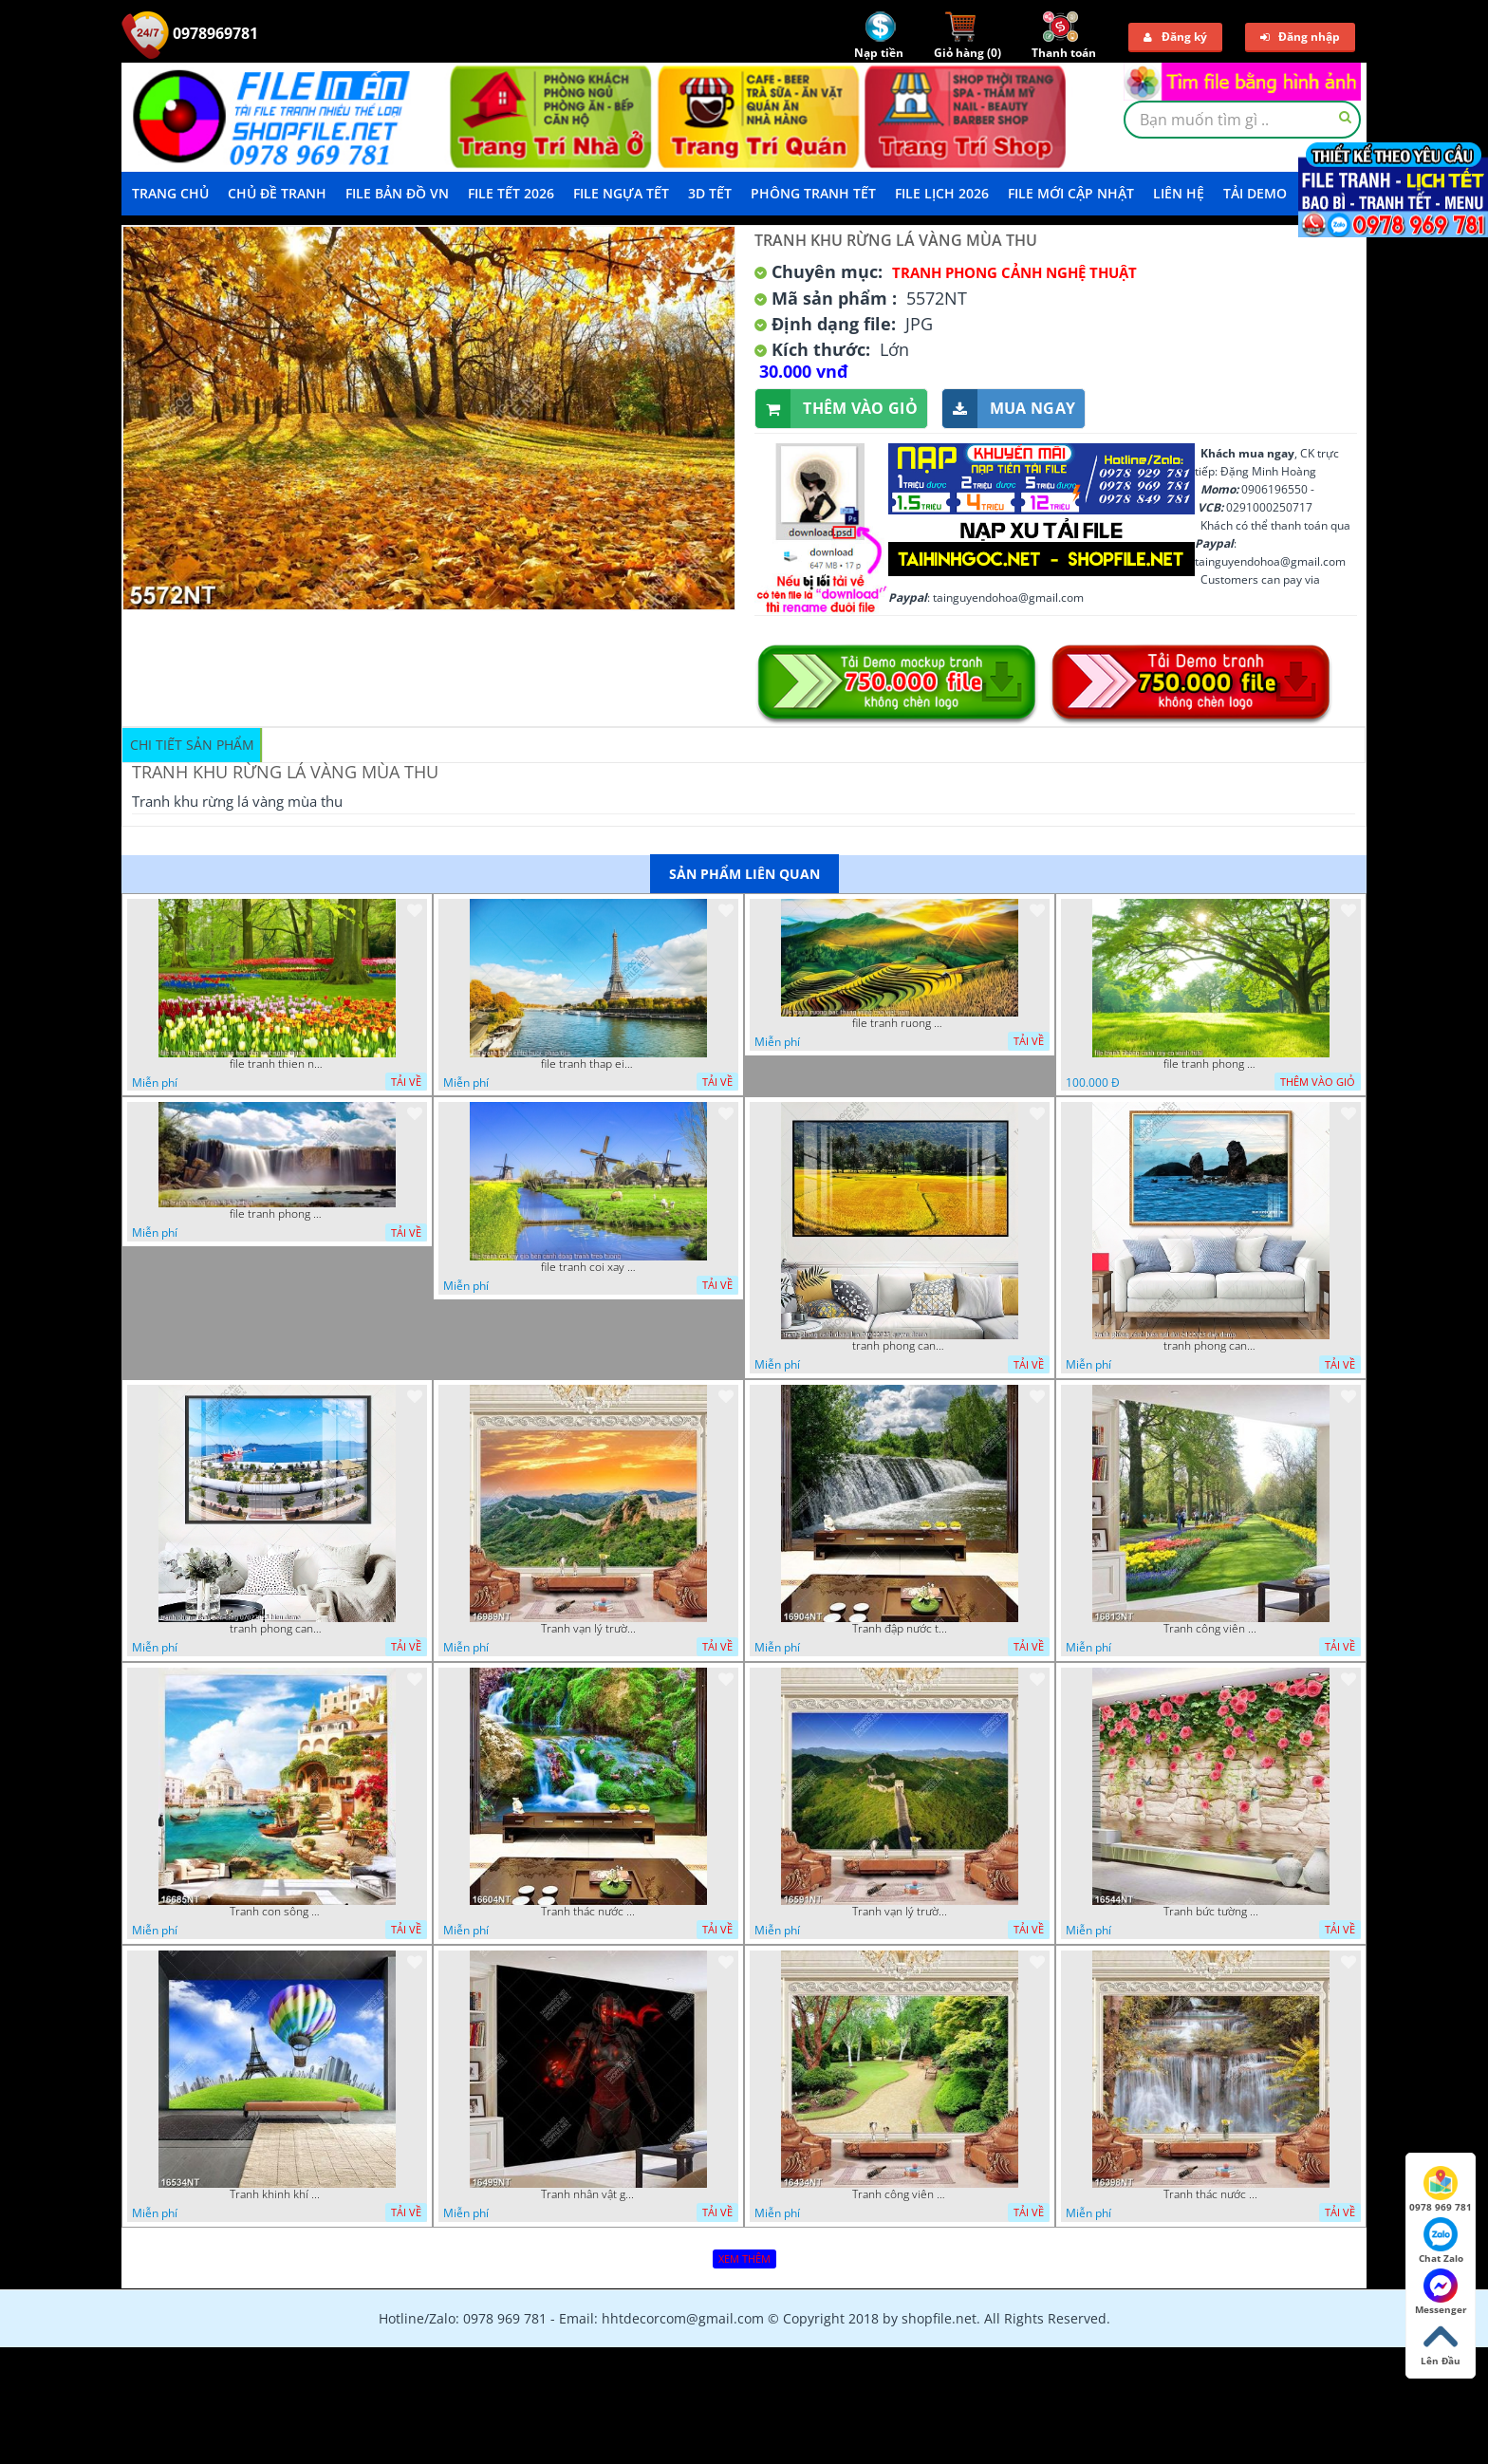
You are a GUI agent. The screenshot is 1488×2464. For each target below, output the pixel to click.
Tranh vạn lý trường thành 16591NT (899, 1911)
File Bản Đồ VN (397, 193)
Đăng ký (1175, 36)
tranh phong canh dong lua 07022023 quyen (899, 1346)
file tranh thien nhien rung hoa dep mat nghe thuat (277, 1064)
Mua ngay (1008, 408)
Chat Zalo (1441, 2241)
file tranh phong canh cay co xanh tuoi (1210, 1064)
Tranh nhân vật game (588, 2194)
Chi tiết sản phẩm (192, 745)
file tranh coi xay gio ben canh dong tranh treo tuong (588, 1267)
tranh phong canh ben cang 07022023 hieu (277, 1628)
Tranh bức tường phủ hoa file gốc (1210, 1911)
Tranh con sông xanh (277, 1911)
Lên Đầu (1440, 2343)
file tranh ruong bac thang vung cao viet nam (899, 1023)
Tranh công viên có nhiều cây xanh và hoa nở (1210, 1628)
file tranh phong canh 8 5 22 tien (277, 1214)
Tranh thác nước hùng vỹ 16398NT (1210, 2194)
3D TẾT (710, 193)
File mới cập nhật (1071, 193)
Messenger (1441, 2292)
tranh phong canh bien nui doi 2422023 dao (1210, 1346)
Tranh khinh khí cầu (277, 2194)
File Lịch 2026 (942, 193)
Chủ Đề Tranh (277, 193)
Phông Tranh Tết (813, 193)
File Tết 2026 (511, 193)
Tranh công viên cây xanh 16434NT (899, 2194)
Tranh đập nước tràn (899, 1628)
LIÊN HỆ (1178, 193)
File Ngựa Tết (621, 193)
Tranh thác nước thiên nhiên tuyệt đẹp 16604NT (588, 1911)
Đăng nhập (1300, 36)
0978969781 (189, 33)
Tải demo (1255, 193)
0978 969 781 (1440, 2189)
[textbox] (1242, 120)
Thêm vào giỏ (836, 408)
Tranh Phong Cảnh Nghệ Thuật (1014, 272)
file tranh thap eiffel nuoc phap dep (588, 1064)
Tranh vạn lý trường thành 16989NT (588, 1628)
